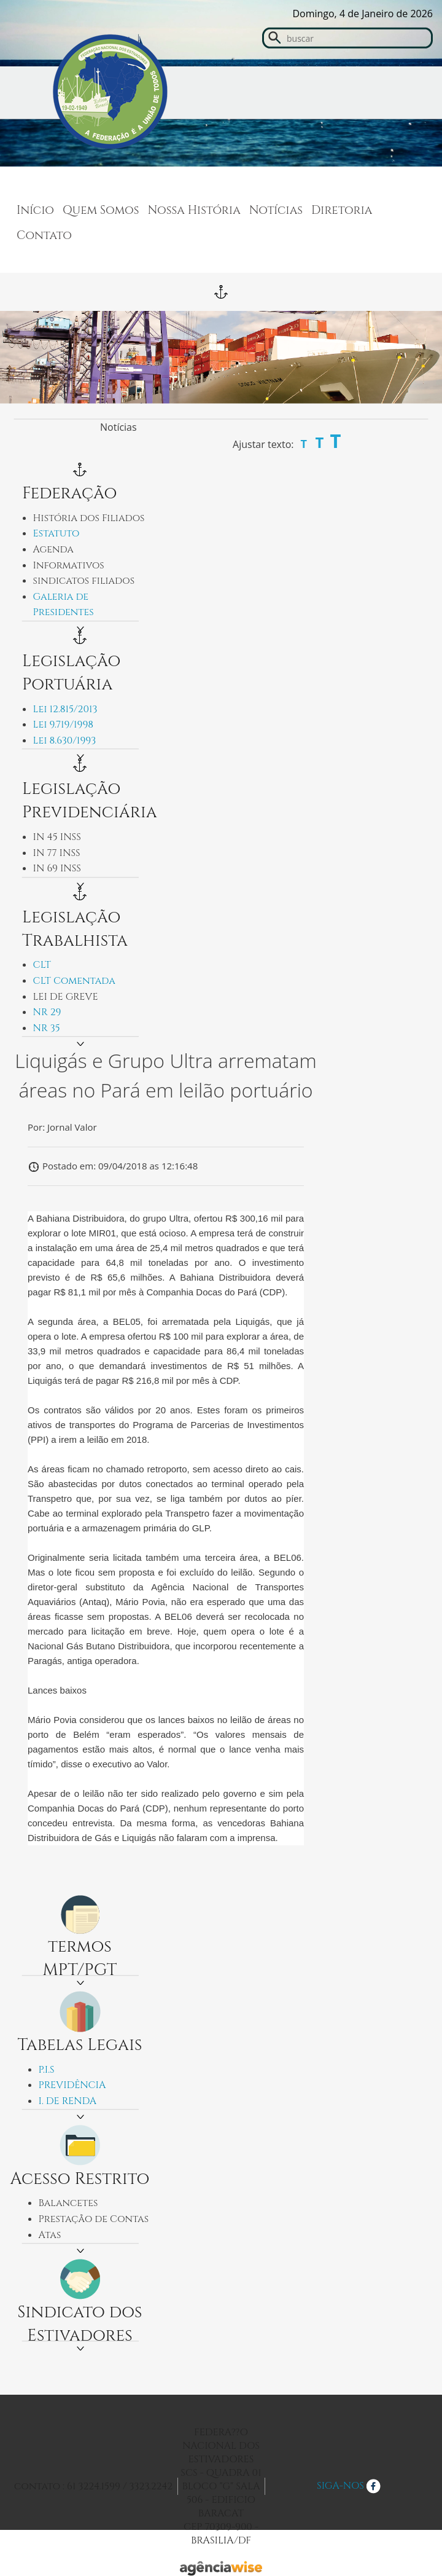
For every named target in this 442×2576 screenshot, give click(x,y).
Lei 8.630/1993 (64, 740)
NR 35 (46, 1028)
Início (35, 210)
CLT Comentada (74, 981)
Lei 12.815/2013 (65, 709)
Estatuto (56, 533)
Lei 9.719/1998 (63, 724)
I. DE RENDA (68, 2101)
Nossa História (194, 210)
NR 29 (47, 1012)
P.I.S (47, 2069)
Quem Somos (101, 210)
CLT (42, 965)
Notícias (276, 210)
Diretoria (341, 210)
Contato (44, 235)
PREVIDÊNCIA (72, 2085)
